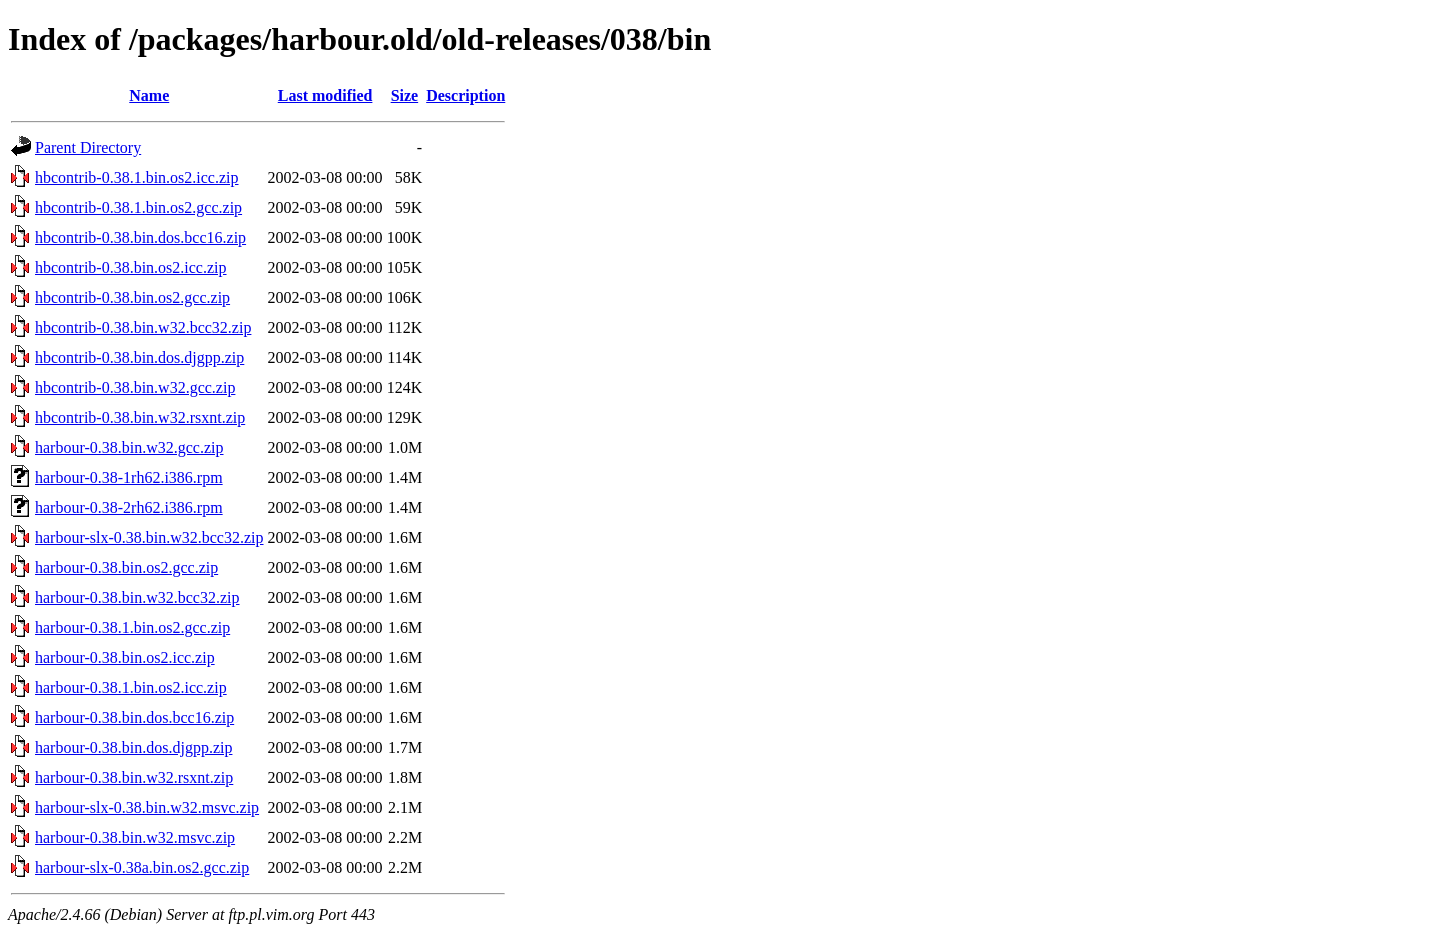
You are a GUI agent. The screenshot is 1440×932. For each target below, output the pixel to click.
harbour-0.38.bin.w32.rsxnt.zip (134, 777)
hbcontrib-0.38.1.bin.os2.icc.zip (137, 177)
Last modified (325, 95)
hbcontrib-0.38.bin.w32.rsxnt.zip (140, 417)
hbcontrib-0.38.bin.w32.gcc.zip (135, 387)
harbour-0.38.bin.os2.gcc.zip (126, 567)
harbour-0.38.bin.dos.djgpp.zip (133, 747)
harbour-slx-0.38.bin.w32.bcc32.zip (149, 537)
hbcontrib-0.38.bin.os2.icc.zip (131, 267)
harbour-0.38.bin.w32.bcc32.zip (137, 597)
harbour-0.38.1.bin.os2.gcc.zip (132, 627)
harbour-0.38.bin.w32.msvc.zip (135, 837)
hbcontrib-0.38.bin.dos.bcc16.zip (140, 237)
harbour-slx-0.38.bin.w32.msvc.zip (147, 807)
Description (465, 95)
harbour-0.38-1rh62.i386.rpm (129, 477)
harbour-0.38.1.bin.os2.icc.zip (131, 687)
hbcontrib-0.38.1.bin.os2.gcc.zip (138, 207)
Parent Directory (88, 147)
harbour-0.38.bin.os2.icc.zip (125, 657)
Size (405, 95)
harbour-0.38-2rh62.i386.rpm (129, 507)
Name (149, 95)
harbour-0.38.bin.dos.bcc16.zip (134, 717)
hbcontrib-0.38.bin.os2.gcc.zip (132, 297)
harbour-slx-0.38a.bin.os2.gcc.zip (142, 867)
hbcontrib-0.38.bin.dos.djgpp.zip (139, 357)
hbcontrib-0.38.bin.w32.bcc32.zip (143, 327)
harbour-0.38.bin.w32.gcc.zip (129, 447)
